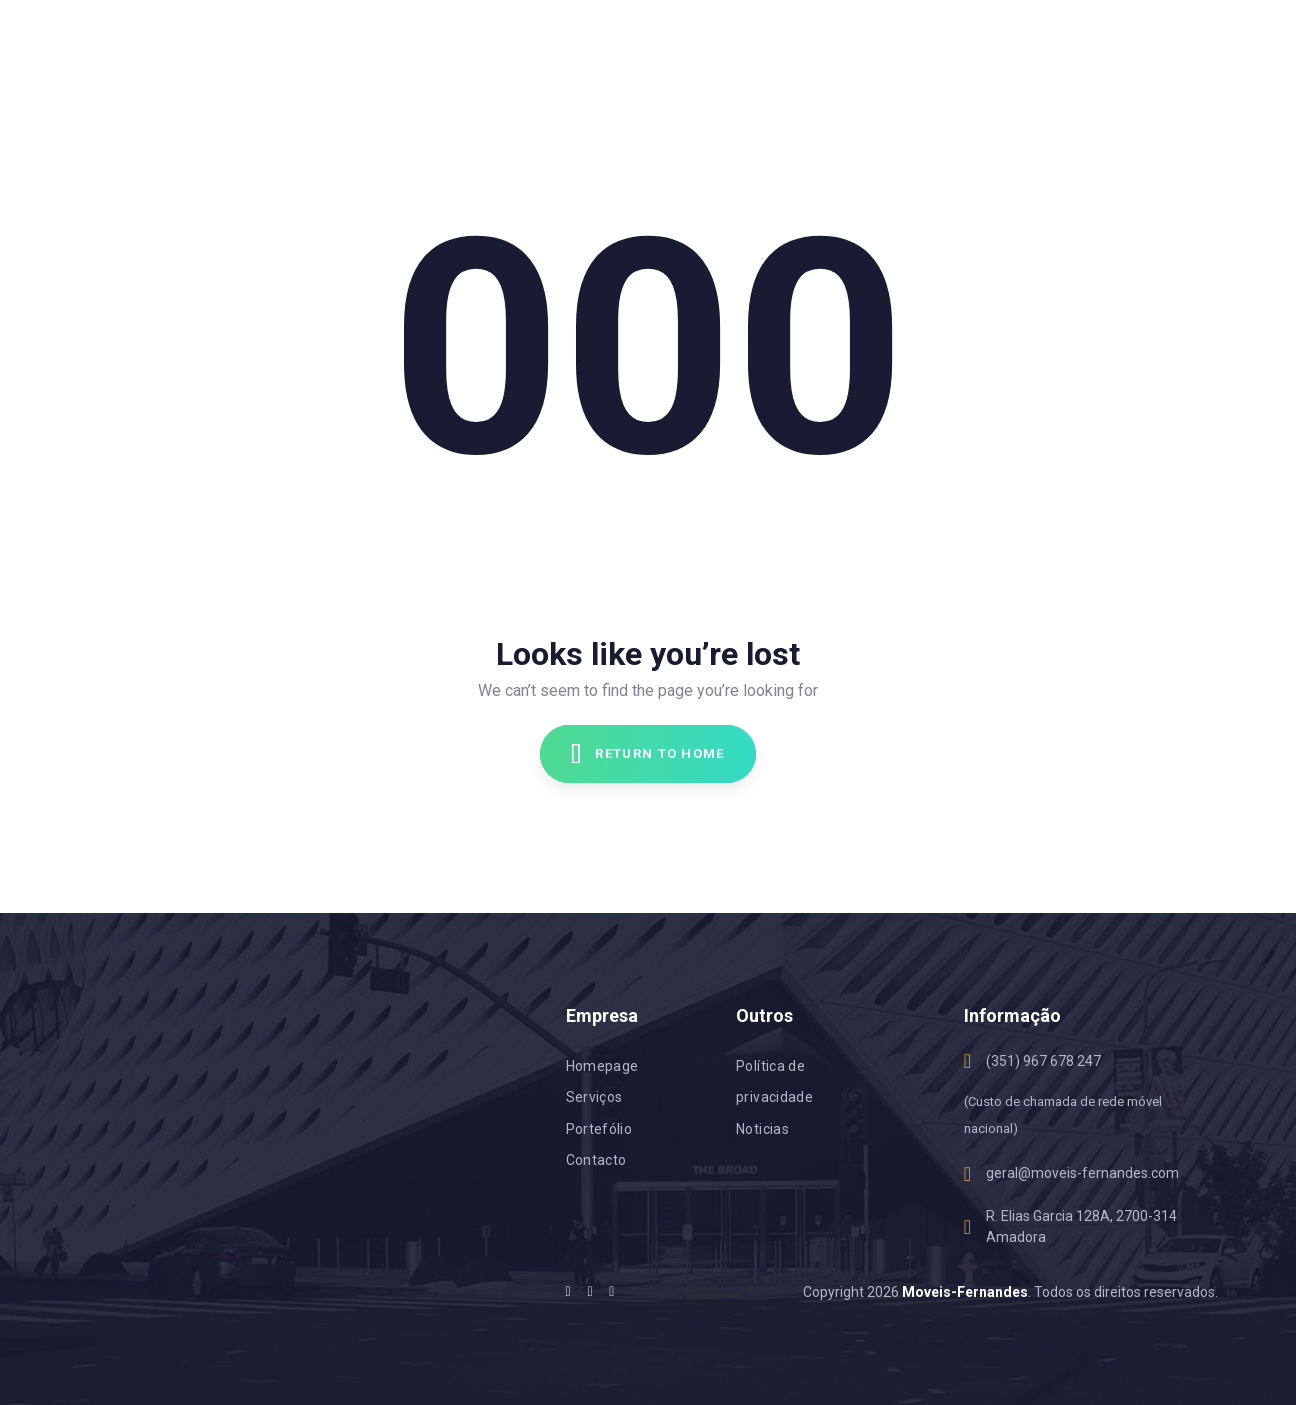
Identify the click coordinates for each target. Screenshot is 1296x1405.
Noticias (762, 1129)
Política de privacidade (774, 1082)
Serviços (594, 1097)
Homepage (602, 1066)
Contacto (596, 1160)
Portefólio (599, 1129)
